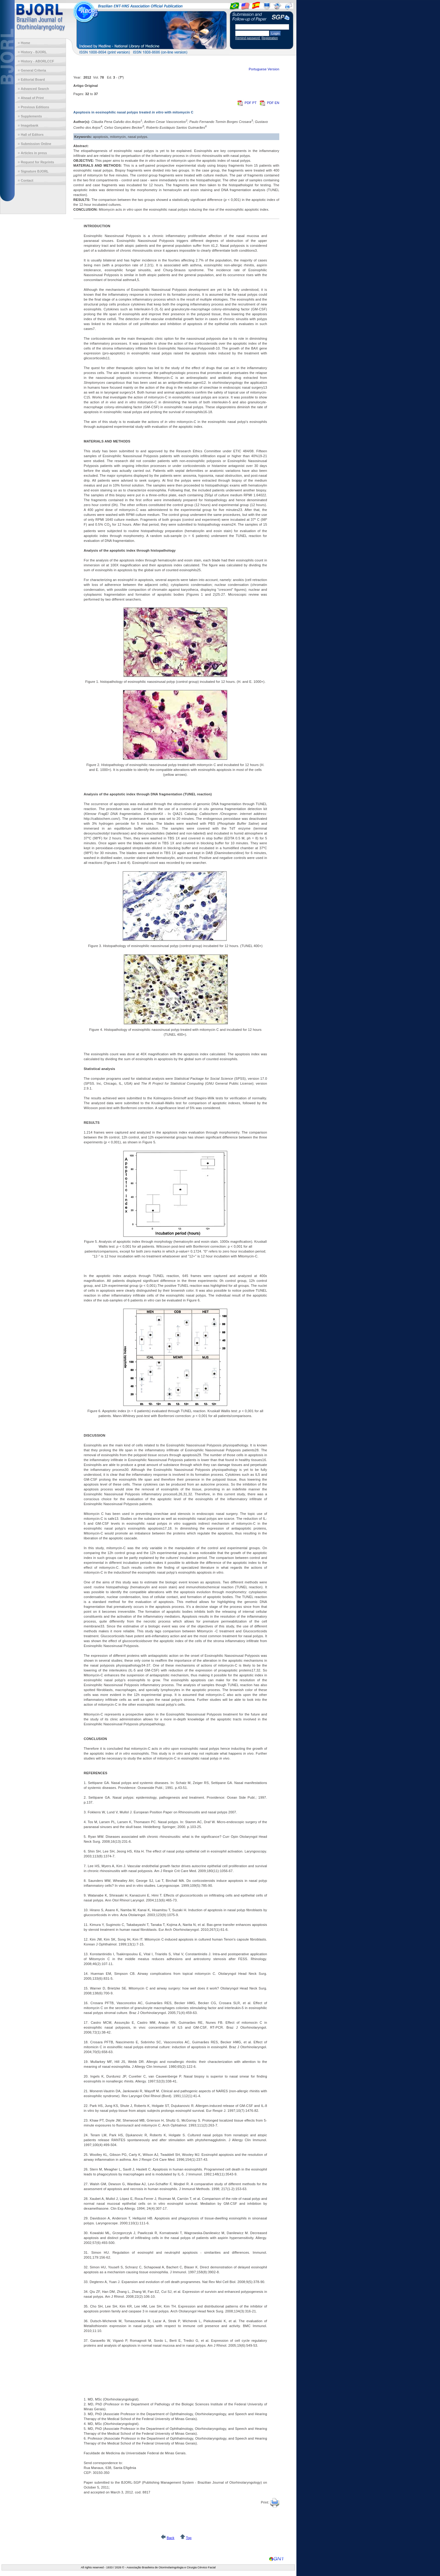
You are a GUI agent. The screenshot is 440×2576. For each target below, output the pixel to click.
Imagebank (29, 125)
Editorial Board (33, 79)
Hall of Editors (32, 134)
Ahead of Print (32, 98)
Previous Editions (35, 107)
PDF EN (269, 103)
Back (170, 2538)
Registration (270, 38)
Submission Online (36, 144)
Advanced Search (35, 89)
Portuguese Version (264, 69)
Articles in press (34, 153)
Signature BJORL (35, 171)
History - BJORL (34, 52)
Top (188, 2538)
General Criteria (33, 70)
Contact (27, 180)
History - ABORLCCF (37, 61)
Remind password (248, 38)
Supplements (31, 116)
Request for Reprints (37, 162)
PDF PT (247, 103)
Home (25, 43)
